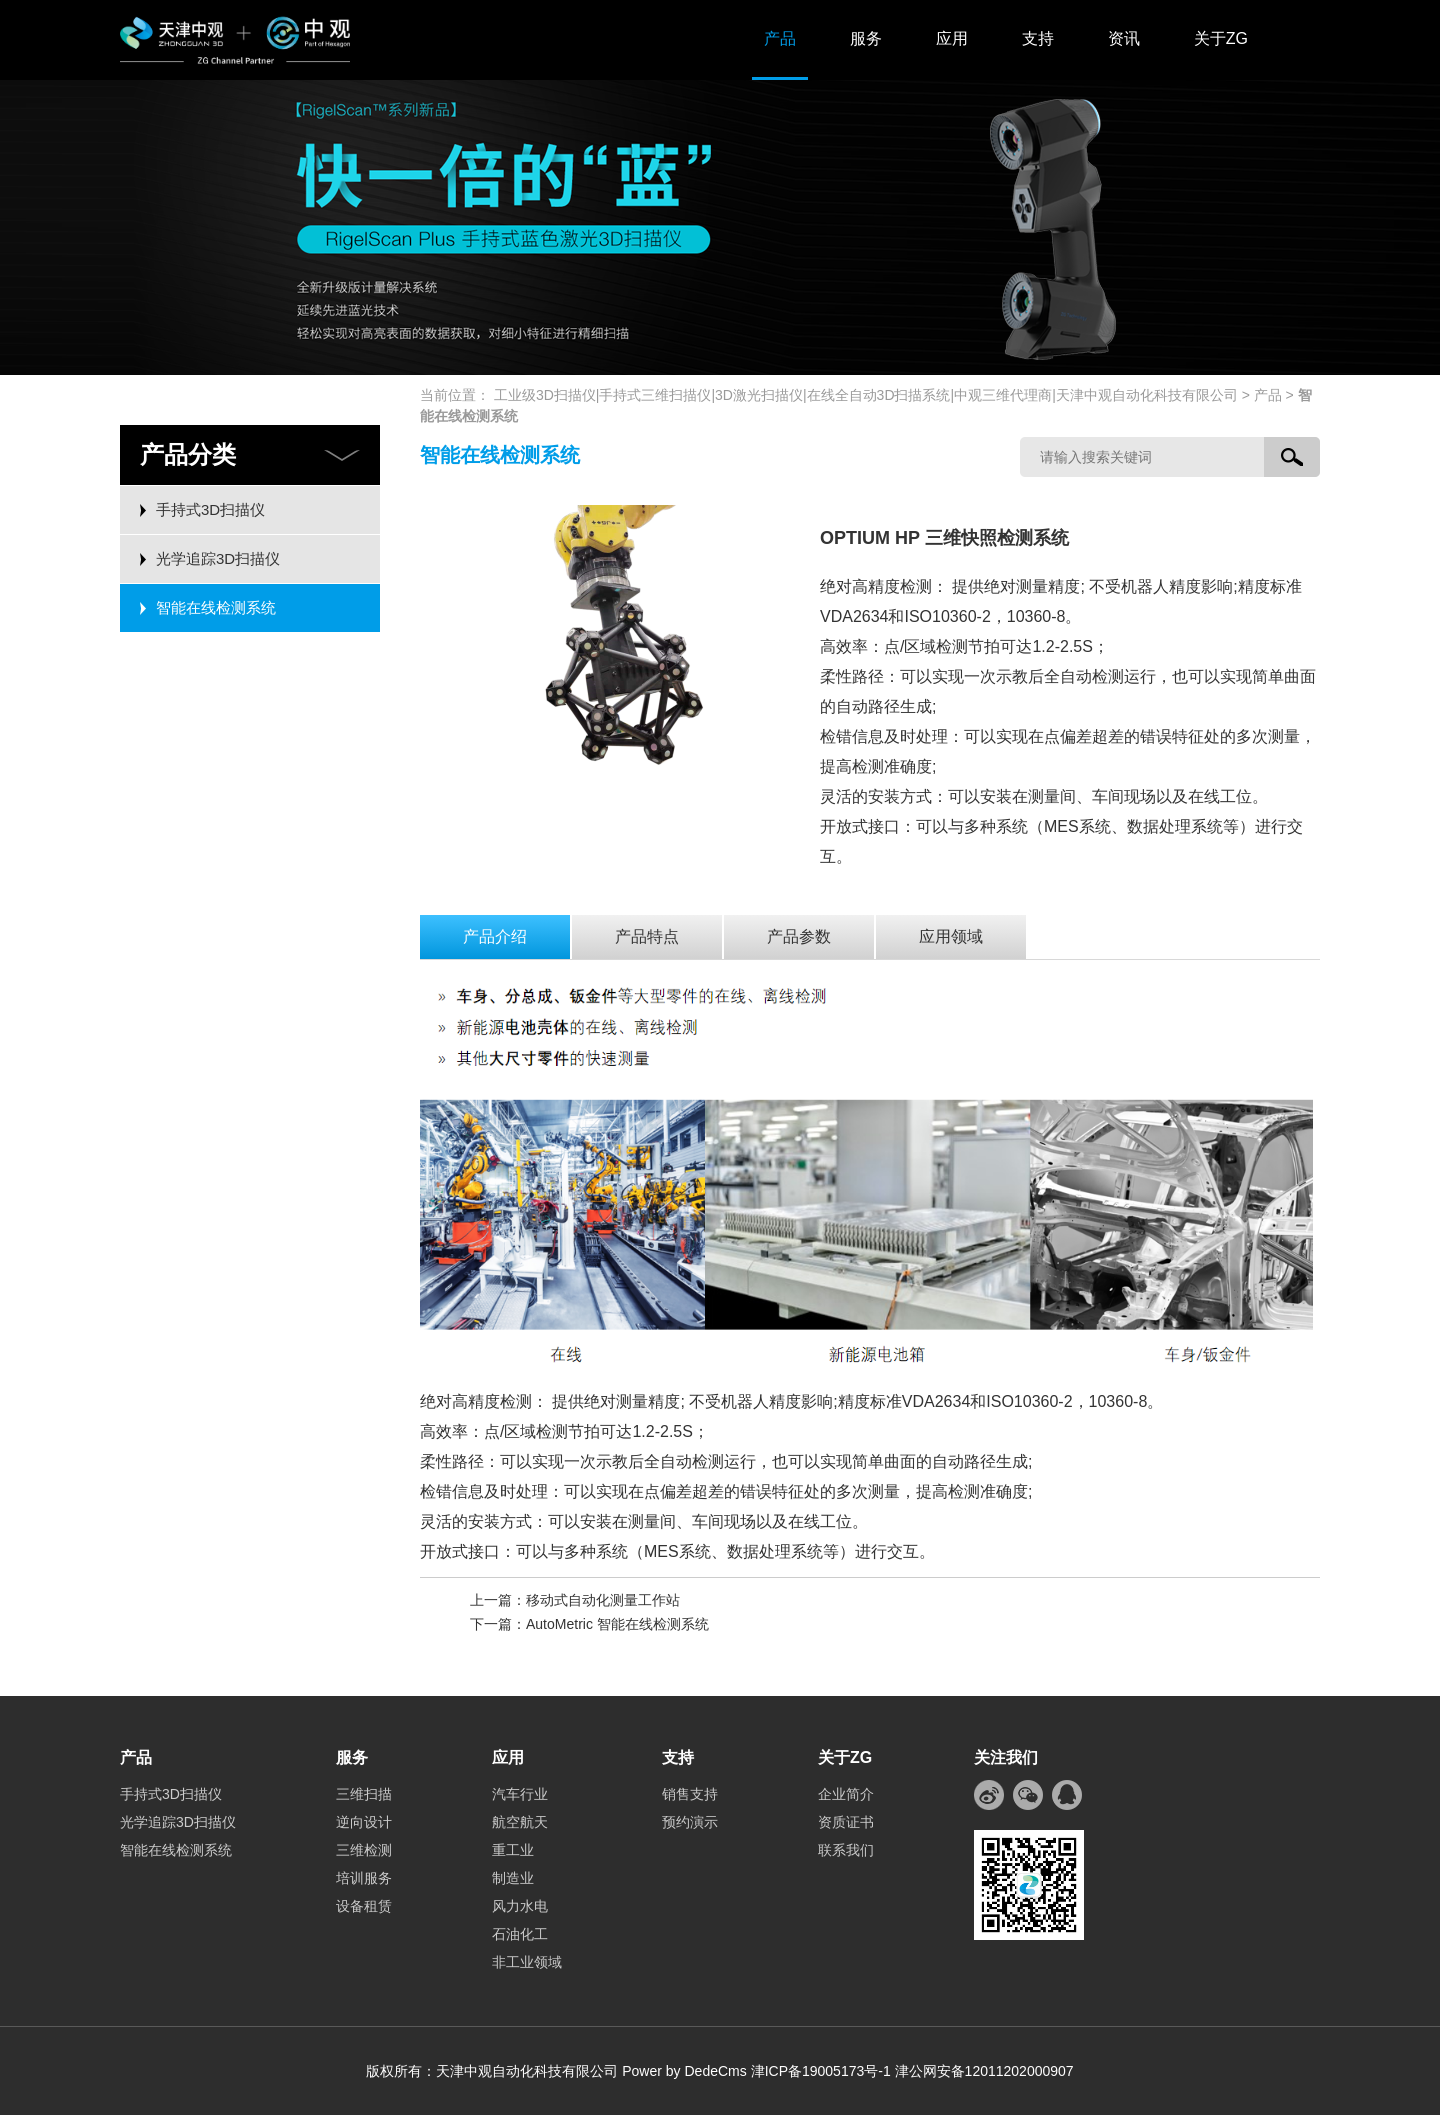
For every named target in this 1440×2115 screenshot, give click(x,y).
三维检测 (364, 1850)
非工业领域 (527, 1962)
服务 (866, 38)
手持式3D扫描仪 (210, 509)
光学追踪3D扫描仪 (218, 558)
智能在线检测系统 (216, 607)
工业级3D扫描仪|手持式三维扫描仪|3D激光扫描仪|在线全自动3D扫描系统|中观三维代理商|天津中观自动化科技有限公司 (866, 395)
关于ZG (1221, 38)
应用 (952, 38)
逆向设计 (364, 1822)
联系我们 (846, 1850)
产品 (780, 38)
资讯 (1124, 38)
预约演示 (690, 1822)
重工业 (513, 1850)
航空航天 (520, 1822)
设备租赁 (364, 1906)
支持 (1038, 38)
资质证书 (846, 1822)
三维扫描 (364, 1794)
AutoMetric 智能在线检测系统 (617, 1624)
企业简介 (846, 1794)
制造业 (513, 1878)
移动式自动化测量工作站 (603, 1600)
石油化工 (520, 1934)
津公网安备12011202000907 (984, 2071)
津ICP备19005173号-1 (821, 2071)
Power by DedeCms (684, 2071)
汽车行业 (520, 1794)
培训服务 (364, 1878)
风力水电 (520, 1906)
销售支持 (690, 1794)
